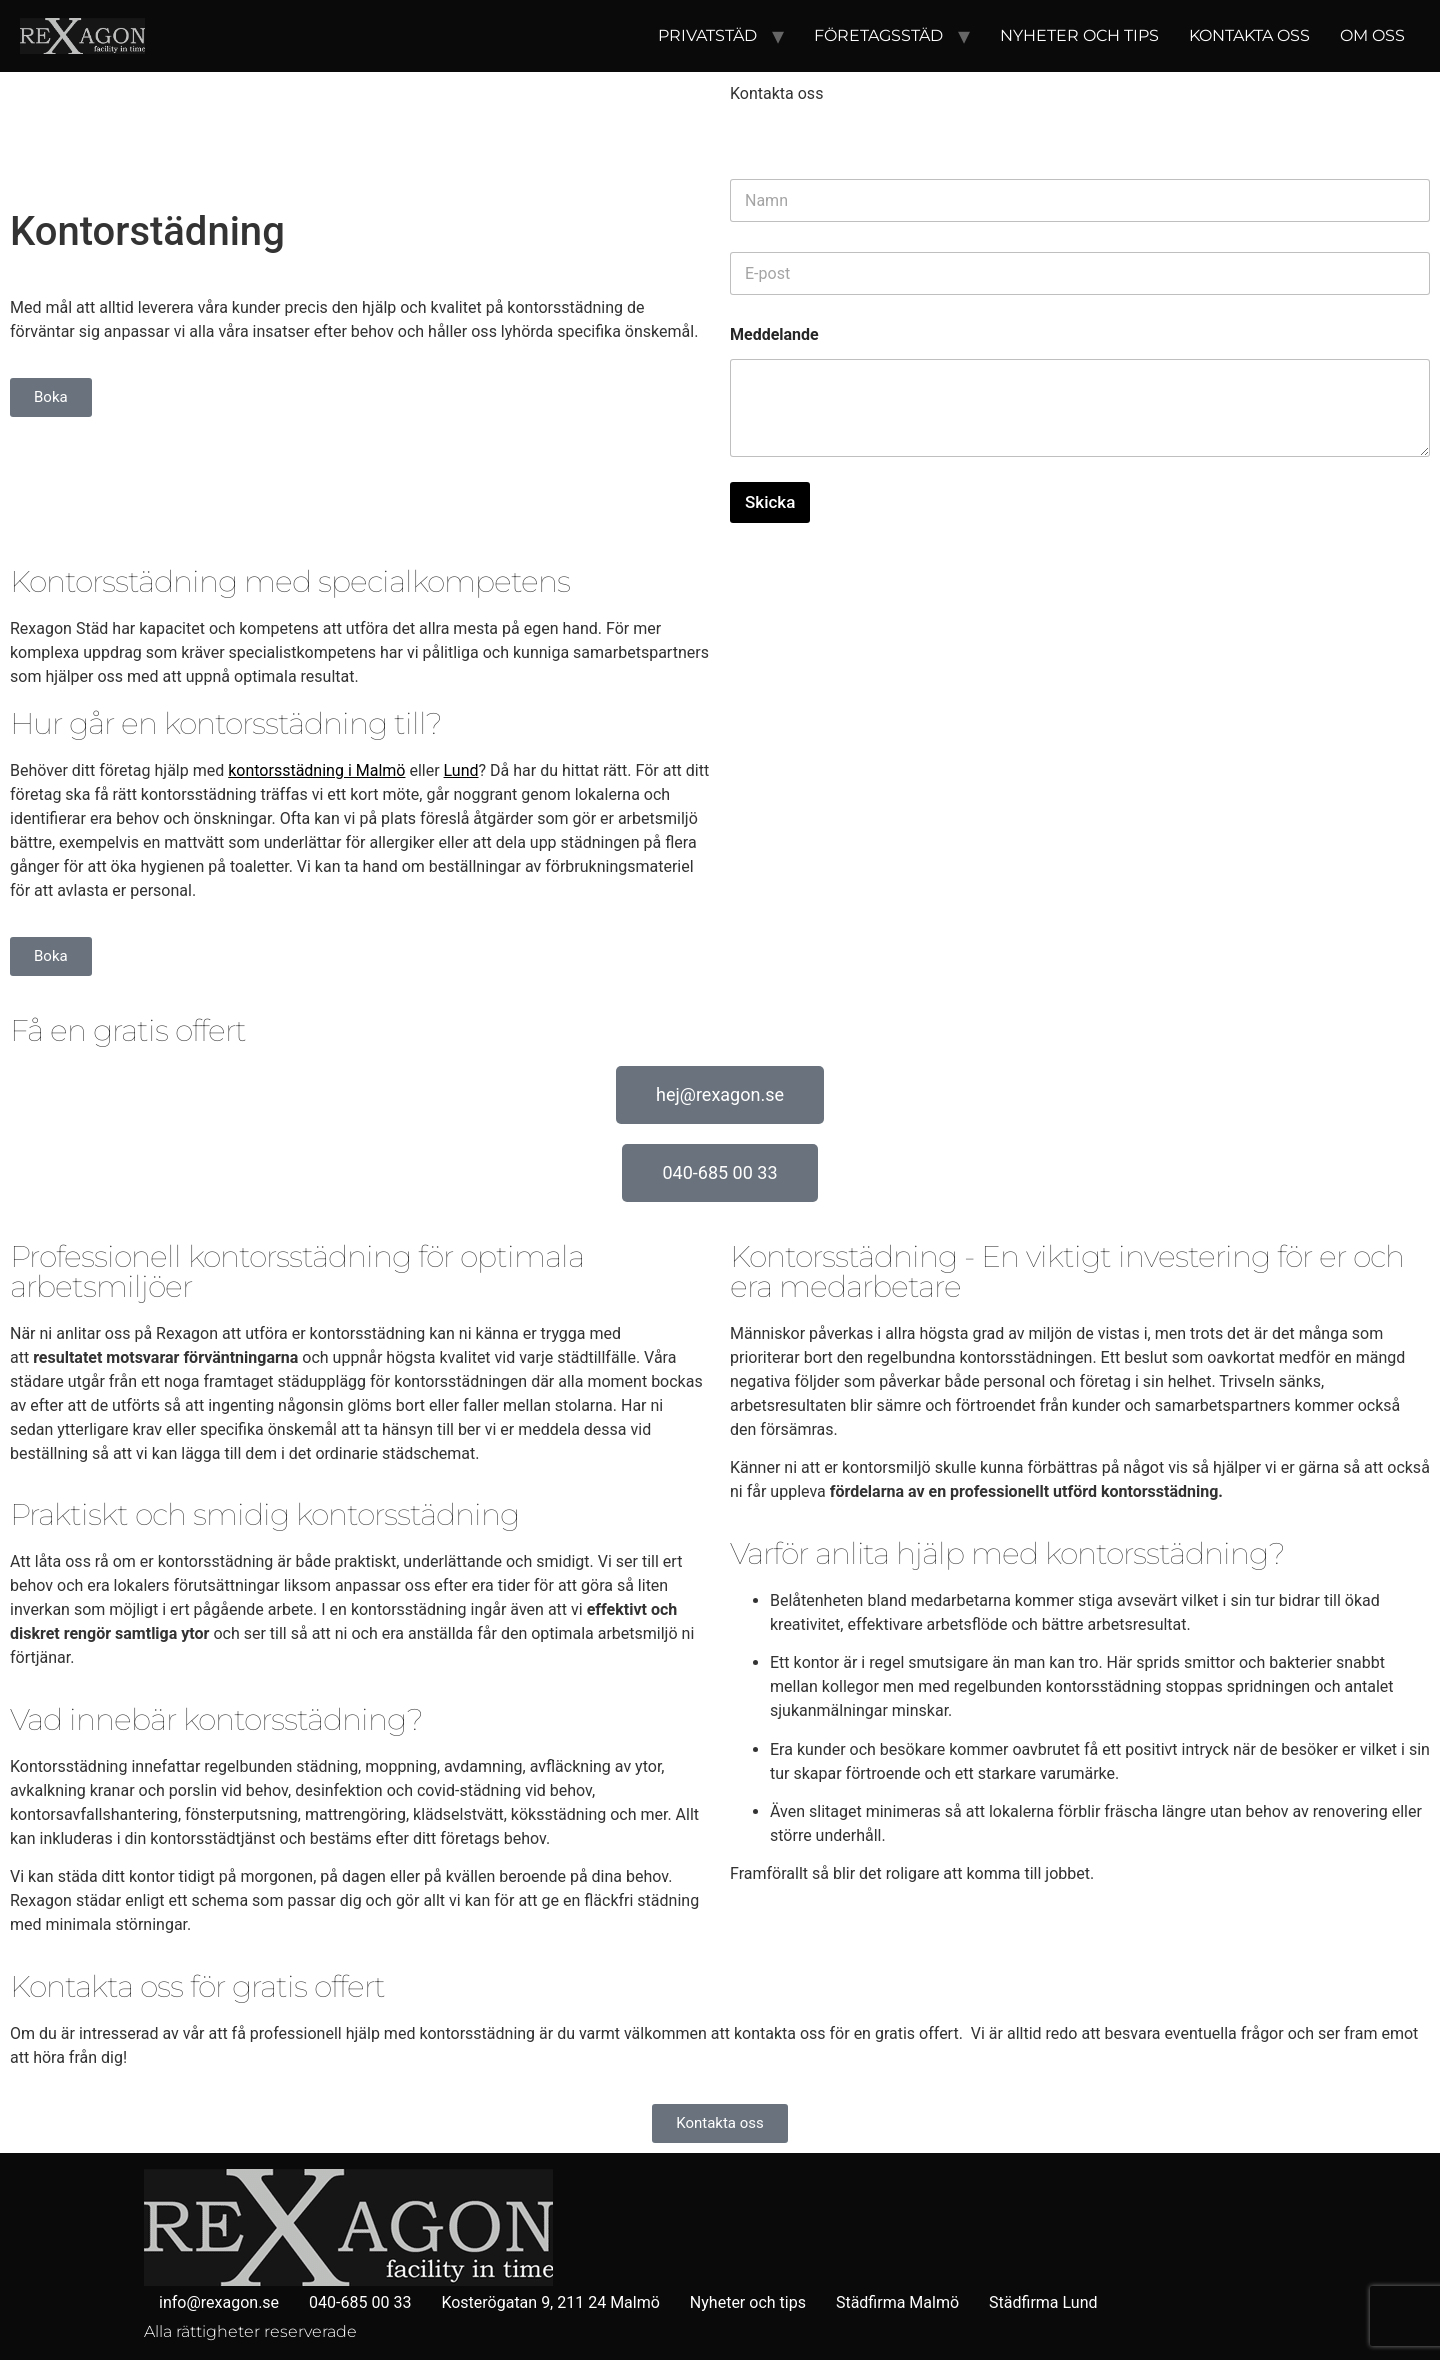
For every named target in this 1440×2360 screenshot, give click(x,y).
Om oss (1372, 35)
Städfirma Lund (1043, 2302)
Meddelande (774, 334)
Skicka (770, 502)
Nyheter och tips (1079, 35)
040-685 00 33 (360, 2302)
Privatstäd (707, 35)
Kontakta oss (1249, 35)
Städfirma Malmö (897, 2302)
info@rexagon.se (219, 2302)
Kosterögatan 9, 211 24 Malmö (550, 2302)
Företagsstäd (878, 35)
